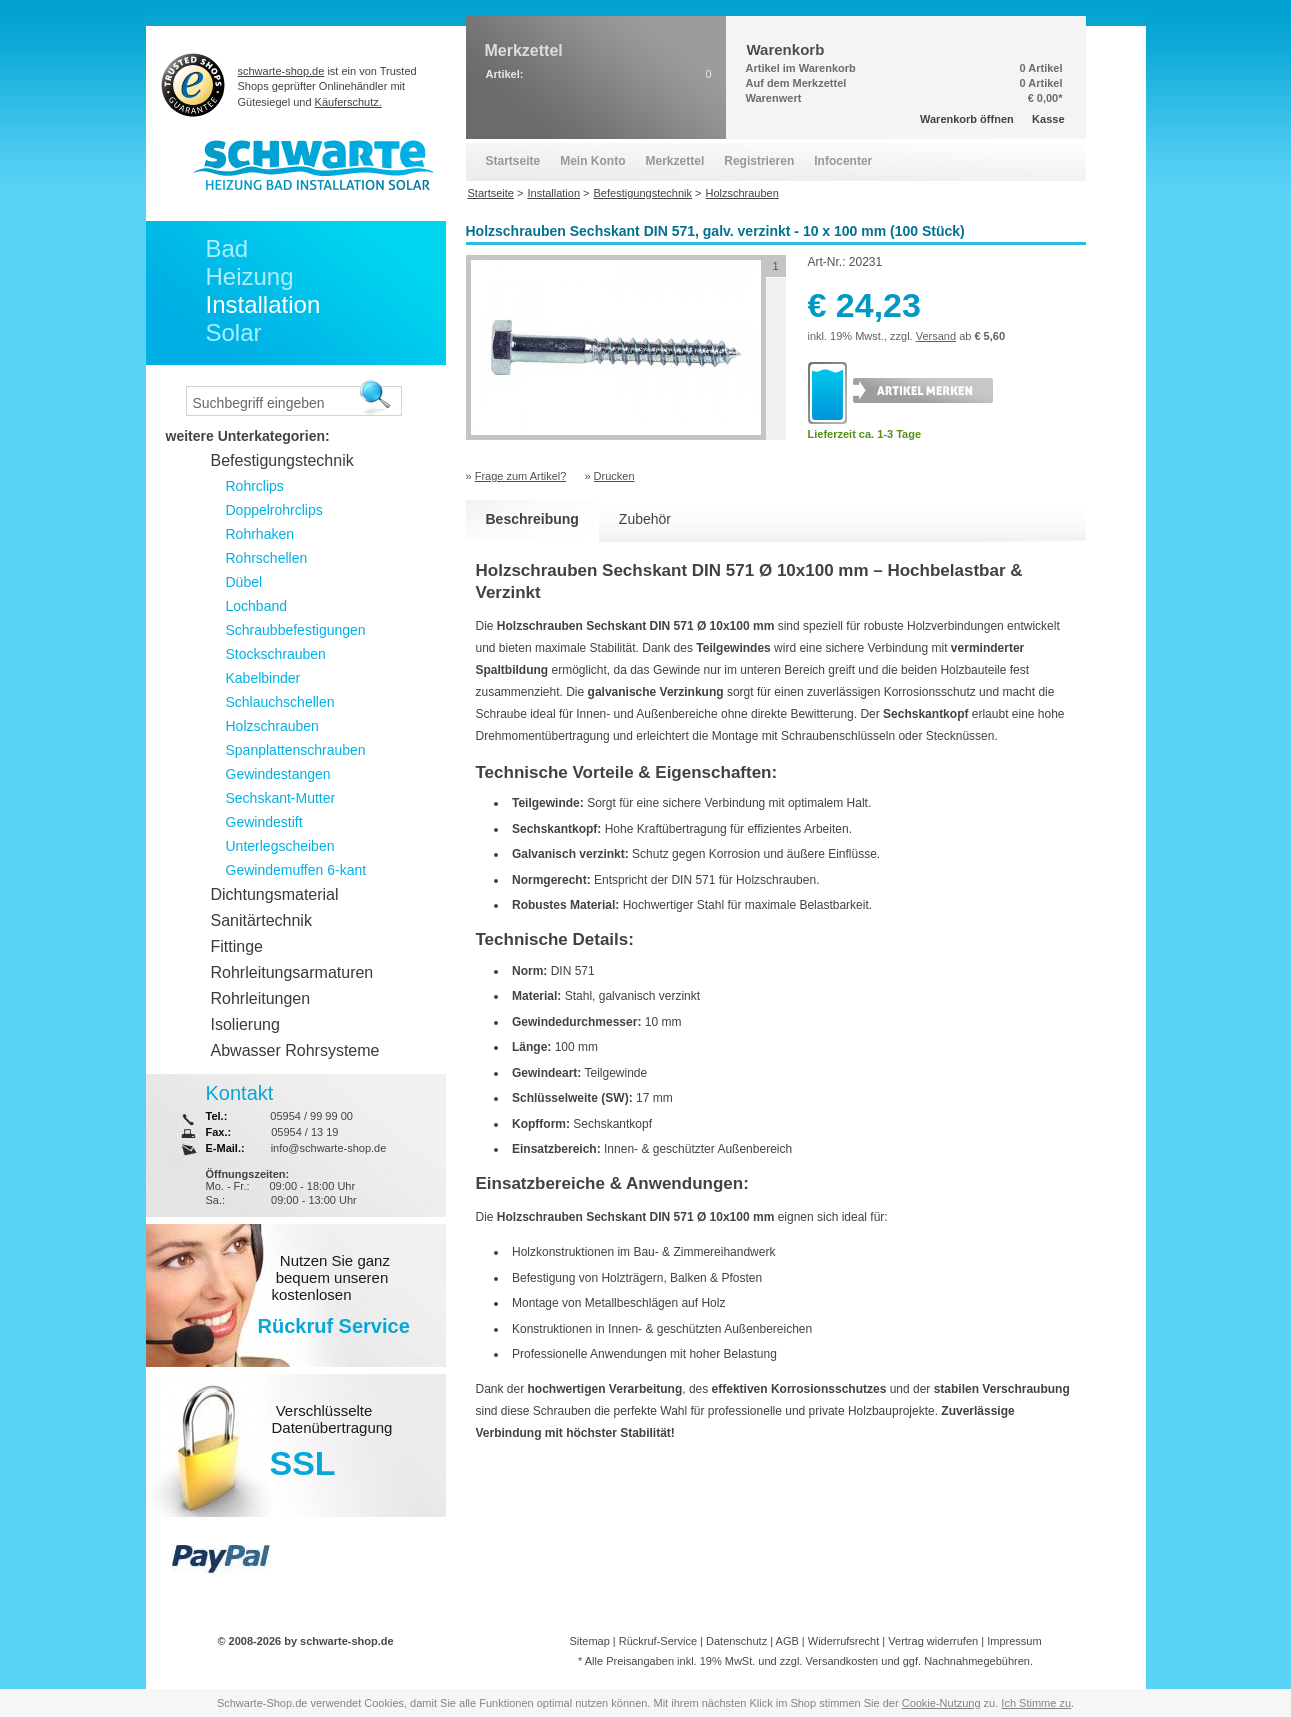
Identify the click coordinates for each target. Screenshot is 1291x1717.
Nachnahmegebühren (977, 1661)
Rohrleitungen (261, 998)
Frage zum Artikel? (521, 476)
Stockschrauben (276, 654)
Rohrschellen (267, 558)
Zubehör (645, 519)
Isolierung (245, 1024)
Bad (227, 248)
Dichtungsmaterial (275, 894)
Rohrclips (255, 486)
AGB (787, 1641)
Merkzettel (675, 161)
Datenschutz (736, 1641)
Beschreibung (532, 519)
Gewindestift (264, 822)
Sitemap (589, 1641)
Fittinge (237, 946)
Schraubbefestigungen (296, 630)
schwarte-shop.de (281, 71)
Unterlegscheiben (280, 846)
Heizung (250, 276)
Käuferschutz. (348, 102)
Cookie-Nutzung (941, 1703)
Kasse (1048, 119)
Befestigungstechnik (282, 460)
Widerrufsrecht (844, 1641)
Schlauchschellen (280, 702)
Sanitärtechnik (261, 920)
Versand (936, 336)
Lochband (257, 606)
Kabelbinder (263, 678)
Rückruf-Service (658, 1641)
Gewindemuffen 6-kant (296, 870)
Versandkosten (841, 1661)
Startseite (513, 161)
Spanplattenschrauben (296, 750)
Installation (263, 304)
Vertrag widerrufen (933, 1641)
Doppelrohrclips (274, 510)
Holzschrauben (272, 726)
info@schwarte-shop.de (329, 1148)
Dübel (244, 582)
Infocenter (843, 161)
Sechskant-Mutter (281, 798)
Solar (234, 332)
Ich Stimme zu (1036, 1703)
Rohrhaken (260, 534)
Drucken (614, 476)
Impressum (1014, 1641)
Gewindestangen (278, 774)
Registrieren (759, 161)
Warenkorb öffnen (967, 119)
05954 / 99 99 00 (311, 1116)
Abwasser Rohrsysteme (295, 1050)
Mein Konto (592, 161)
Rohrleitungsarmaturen (292, 972)
